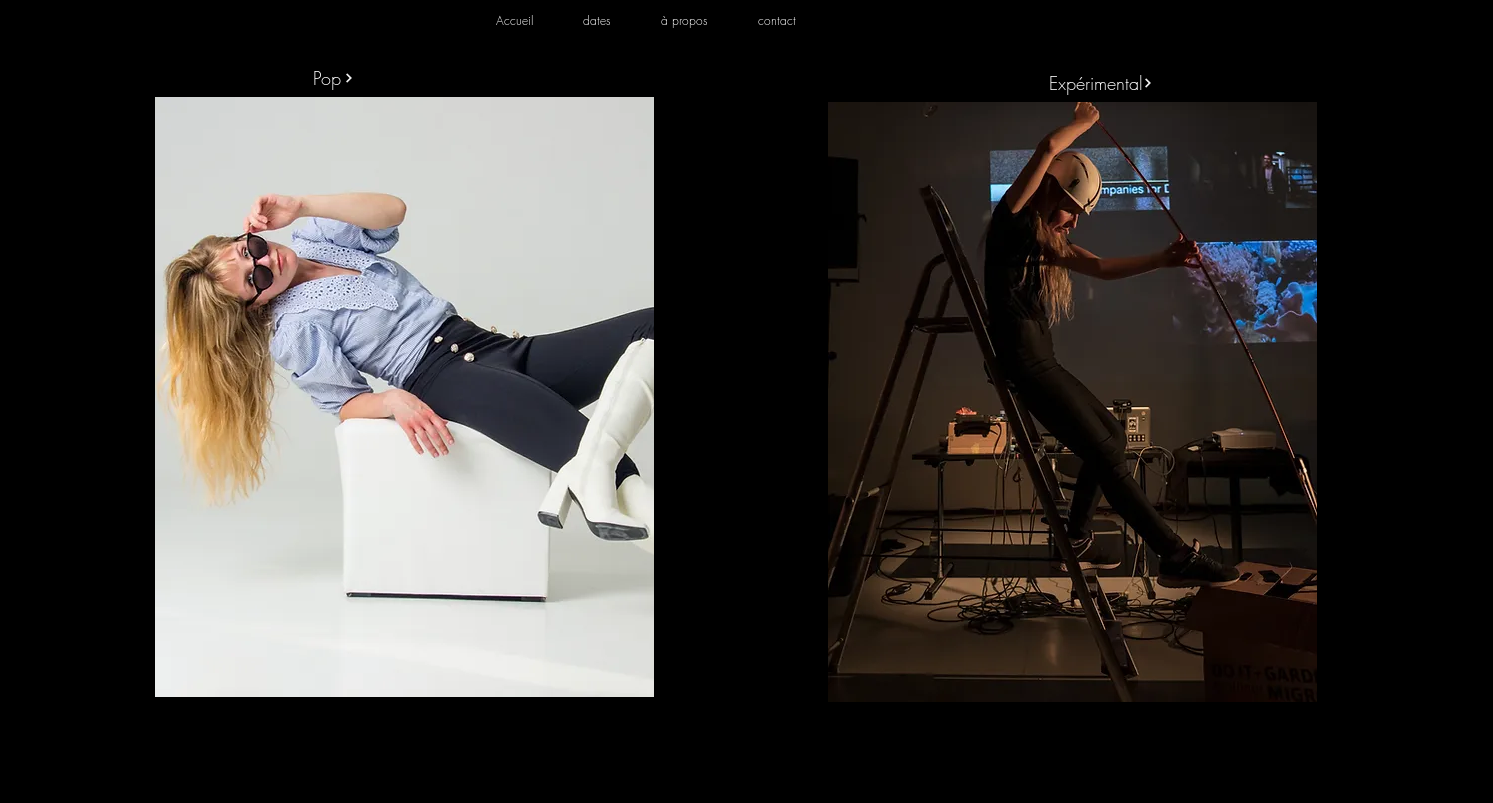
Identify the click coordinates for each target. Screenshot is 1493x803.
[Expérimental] (1101, 82)
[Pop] (333, 77)
